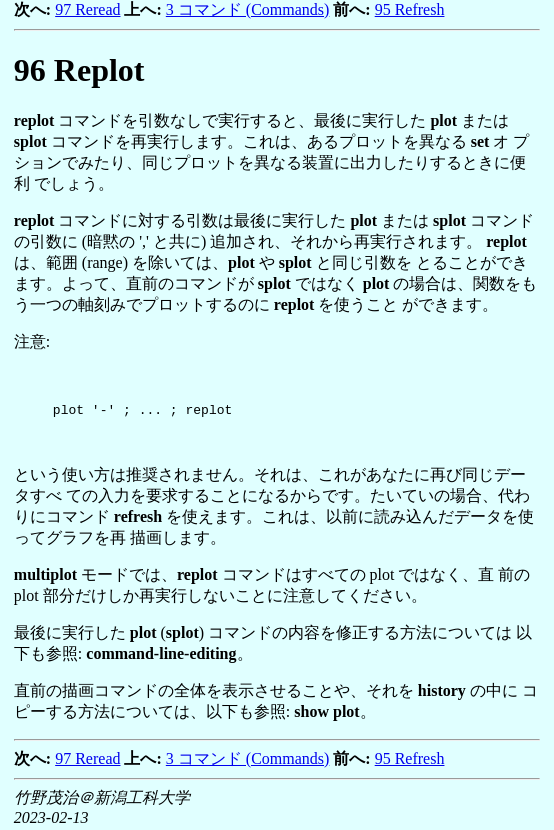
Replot (79, 70)
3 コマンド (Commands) (248, 9)
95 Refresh (410, 9)
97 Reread (87, 9)
